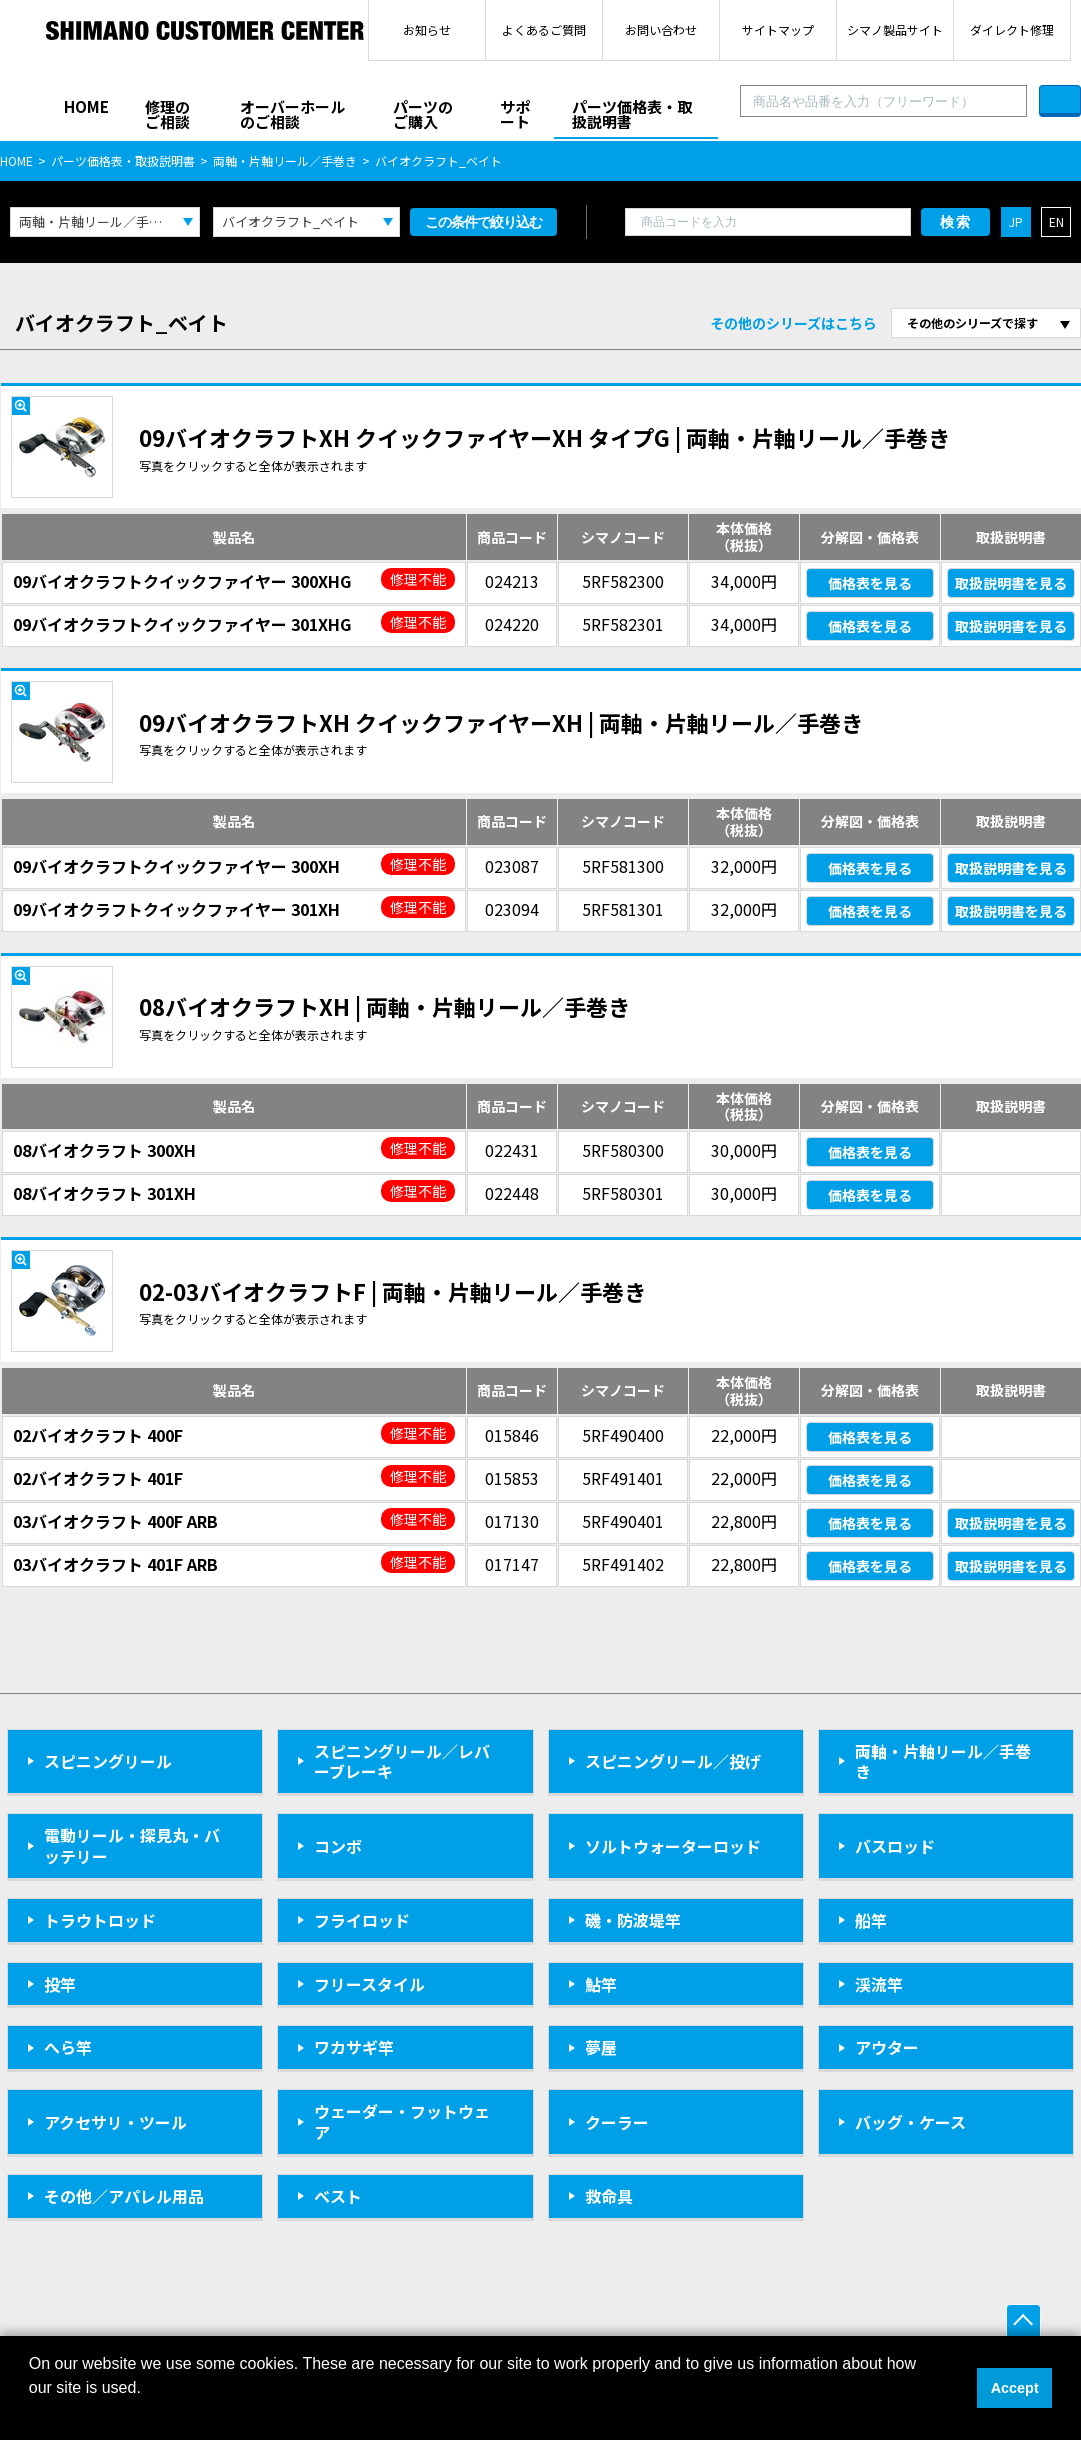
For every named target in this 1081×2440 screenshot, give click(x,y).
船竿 (871, 1920)
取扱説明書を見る (1011, 583)
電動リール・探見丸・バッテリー (132, 1845)
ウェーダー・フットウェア (402, 2121)
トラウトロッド (100, 1920)
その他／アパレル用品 (124, 2196)
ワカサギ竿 (354, 2047)
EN (1056, 221)
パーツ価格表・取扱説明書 (632, 114)
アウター (887, 2047)
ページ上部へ (1023, 2321)
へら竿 (68, 2047)
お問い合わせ (661, 29)
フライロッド (362, 1920)
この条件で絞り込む (483, 222)
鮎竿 (601, 1984)
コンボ (338, 1846)
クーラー (617, 2122)
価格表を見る (870, 583)
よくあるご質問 (544, 29)
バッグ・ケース (910, 2122)
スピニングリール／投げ (673, 1761)
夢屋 (601, 2047)
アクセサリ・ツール (115, 2122)
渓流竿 (879, 1984)
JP (1016, 221)
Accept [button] (1015, 2388)
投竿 (60, 1984)
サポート (515, 114)
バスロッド (895, 1846)
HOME (86, 106)
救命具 (609, 2196)
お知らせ (427, 29)
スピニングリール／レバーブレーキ (402, 1761)
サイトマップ (778, 29)
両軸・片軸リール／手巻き (285, 160)
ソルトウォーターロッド (673, 1846)
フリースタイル (369, 1984)
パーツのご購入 (423, 114)
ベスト (338, 2196)
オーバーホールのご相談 (292, 114)
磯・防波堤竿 (633, 1920)
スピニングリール (108, 1761)
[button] (32, 2414)
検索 (956, 222)
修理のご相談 (167, 114)
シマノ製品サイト (895, 29)
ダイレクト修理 (1012, 29)
